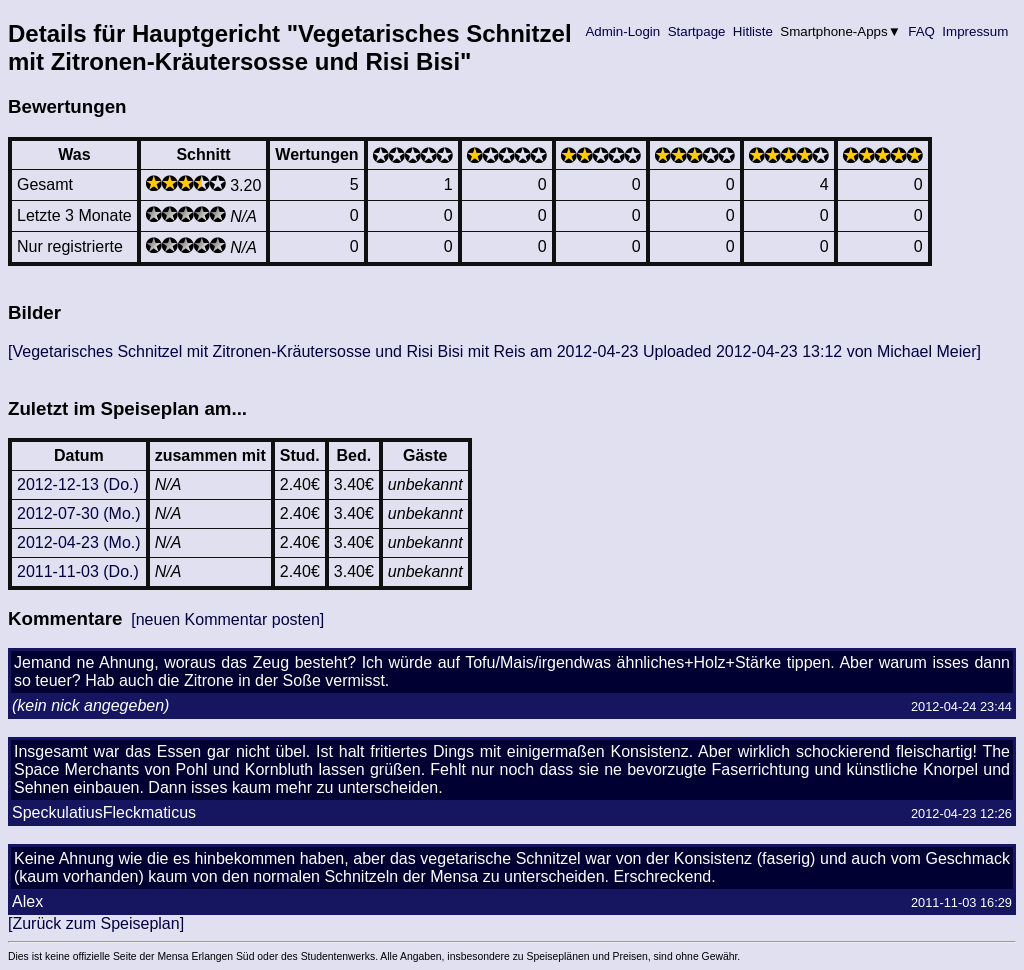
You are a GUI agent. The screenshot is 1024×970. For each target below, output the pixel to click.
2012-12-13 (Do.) (78, 484)
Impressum (975, 31)
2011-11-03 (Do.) (78, 571)
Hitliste (752, 31)
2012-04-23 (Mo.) (79, 542)
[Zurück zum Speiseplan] (96, 923)
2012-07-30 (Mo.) (79, 513)
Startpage (696, 31)
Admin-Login (623, 31)
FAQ (922, 31)
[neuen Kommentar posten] (227, 619)
